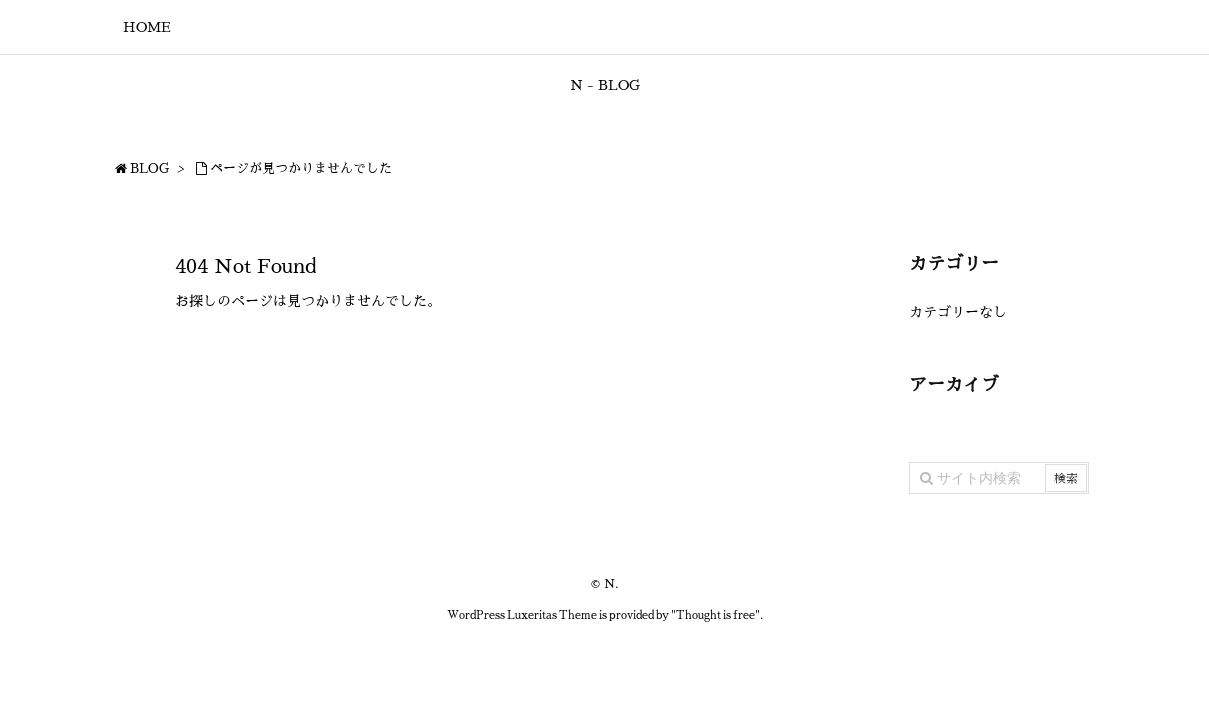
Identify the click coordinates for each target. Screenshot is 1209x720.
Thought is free (715, 615)
